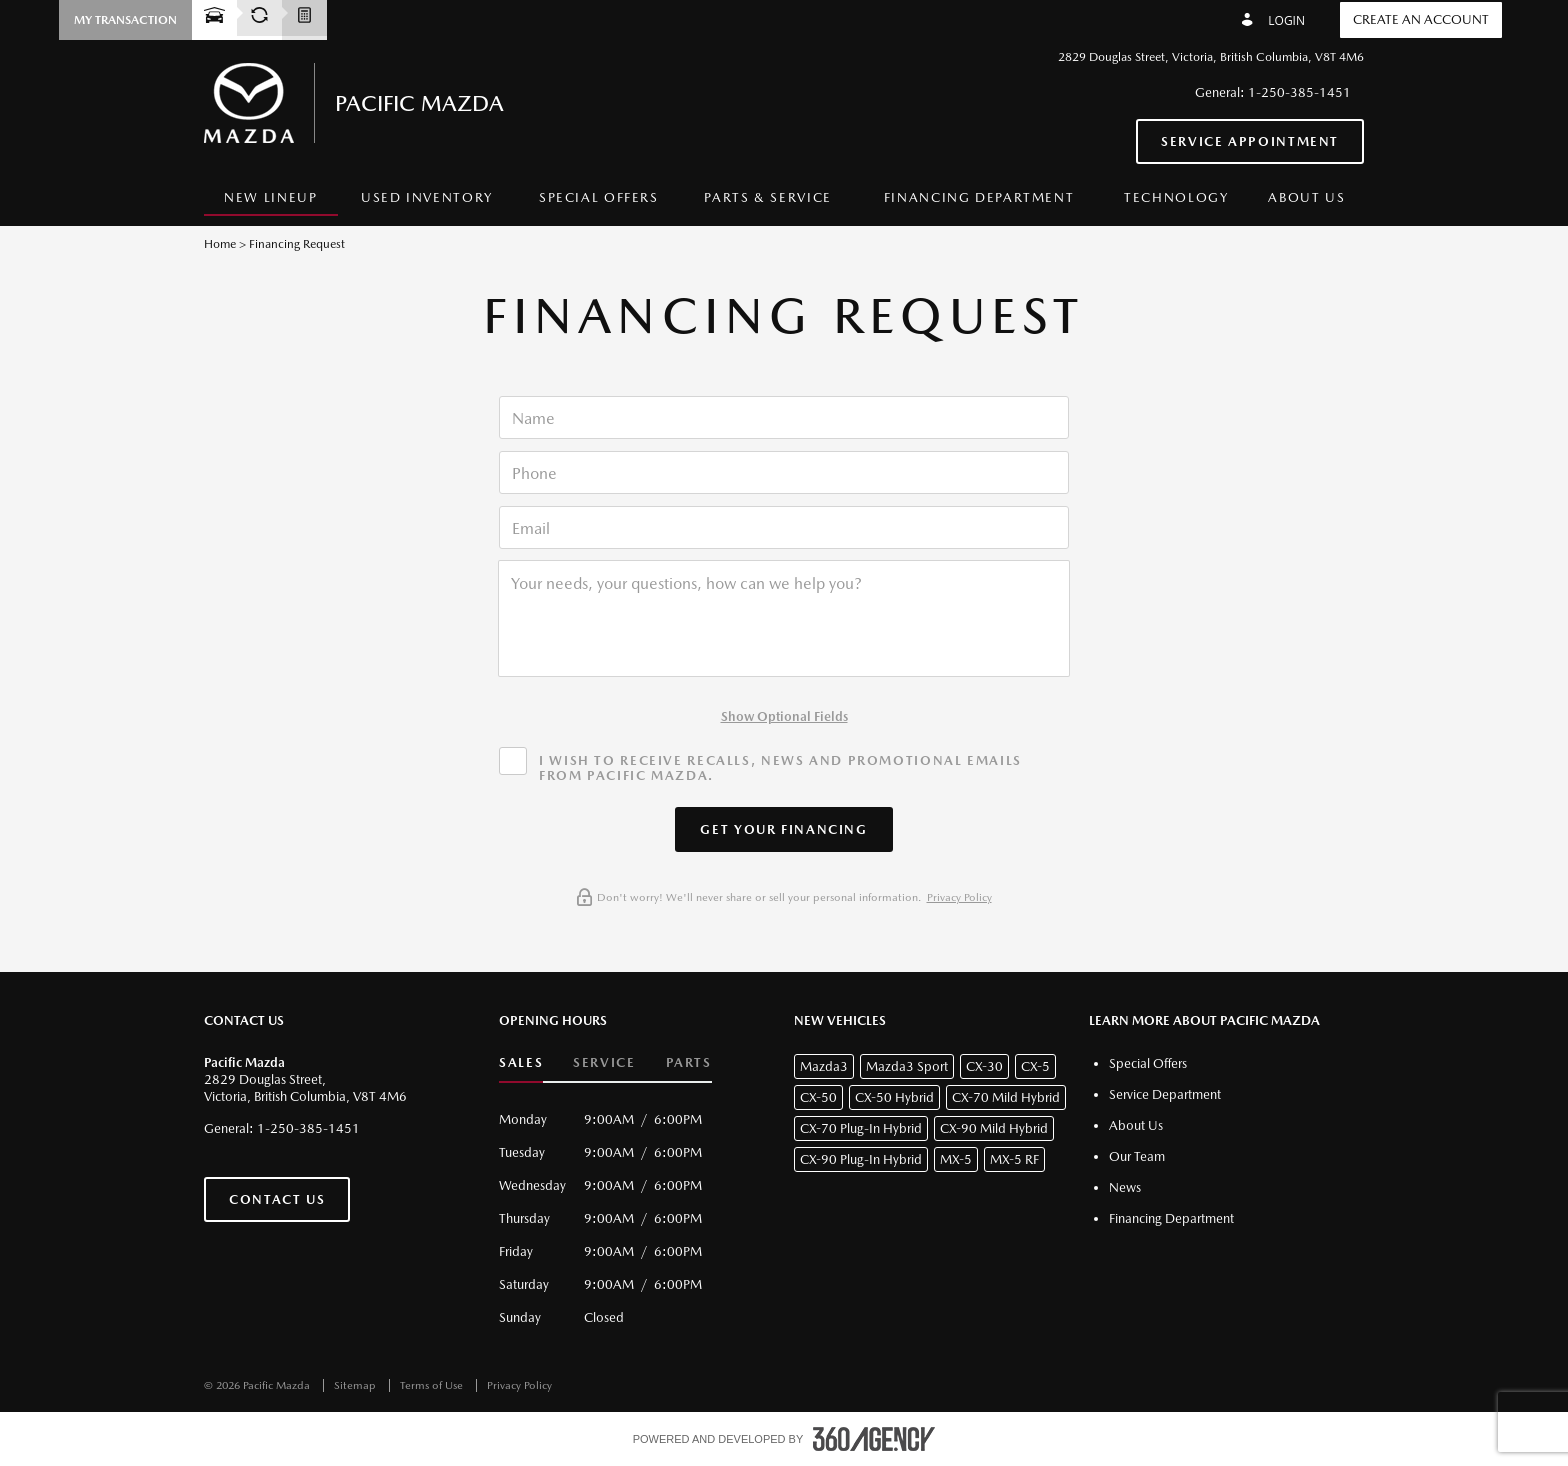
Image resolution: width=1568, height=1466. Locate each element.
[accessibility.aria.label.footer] (874, 1439)
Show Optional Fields (784, 716)
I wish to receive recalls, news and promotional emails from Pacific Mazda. (780, 768)
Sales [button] (521, 1062)
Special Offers (599, 197)
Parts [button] (689, 1062)
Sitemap (356, 1385)
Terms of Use (433, 1385)
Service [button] (604, 1062)
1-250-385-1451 (1299, 92)
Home (220, 244)
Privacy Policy (959, 897)
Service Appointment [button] (1250, 141)
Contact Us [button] (277, 1199)
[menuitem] (271, 198)
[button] (125, 20)
